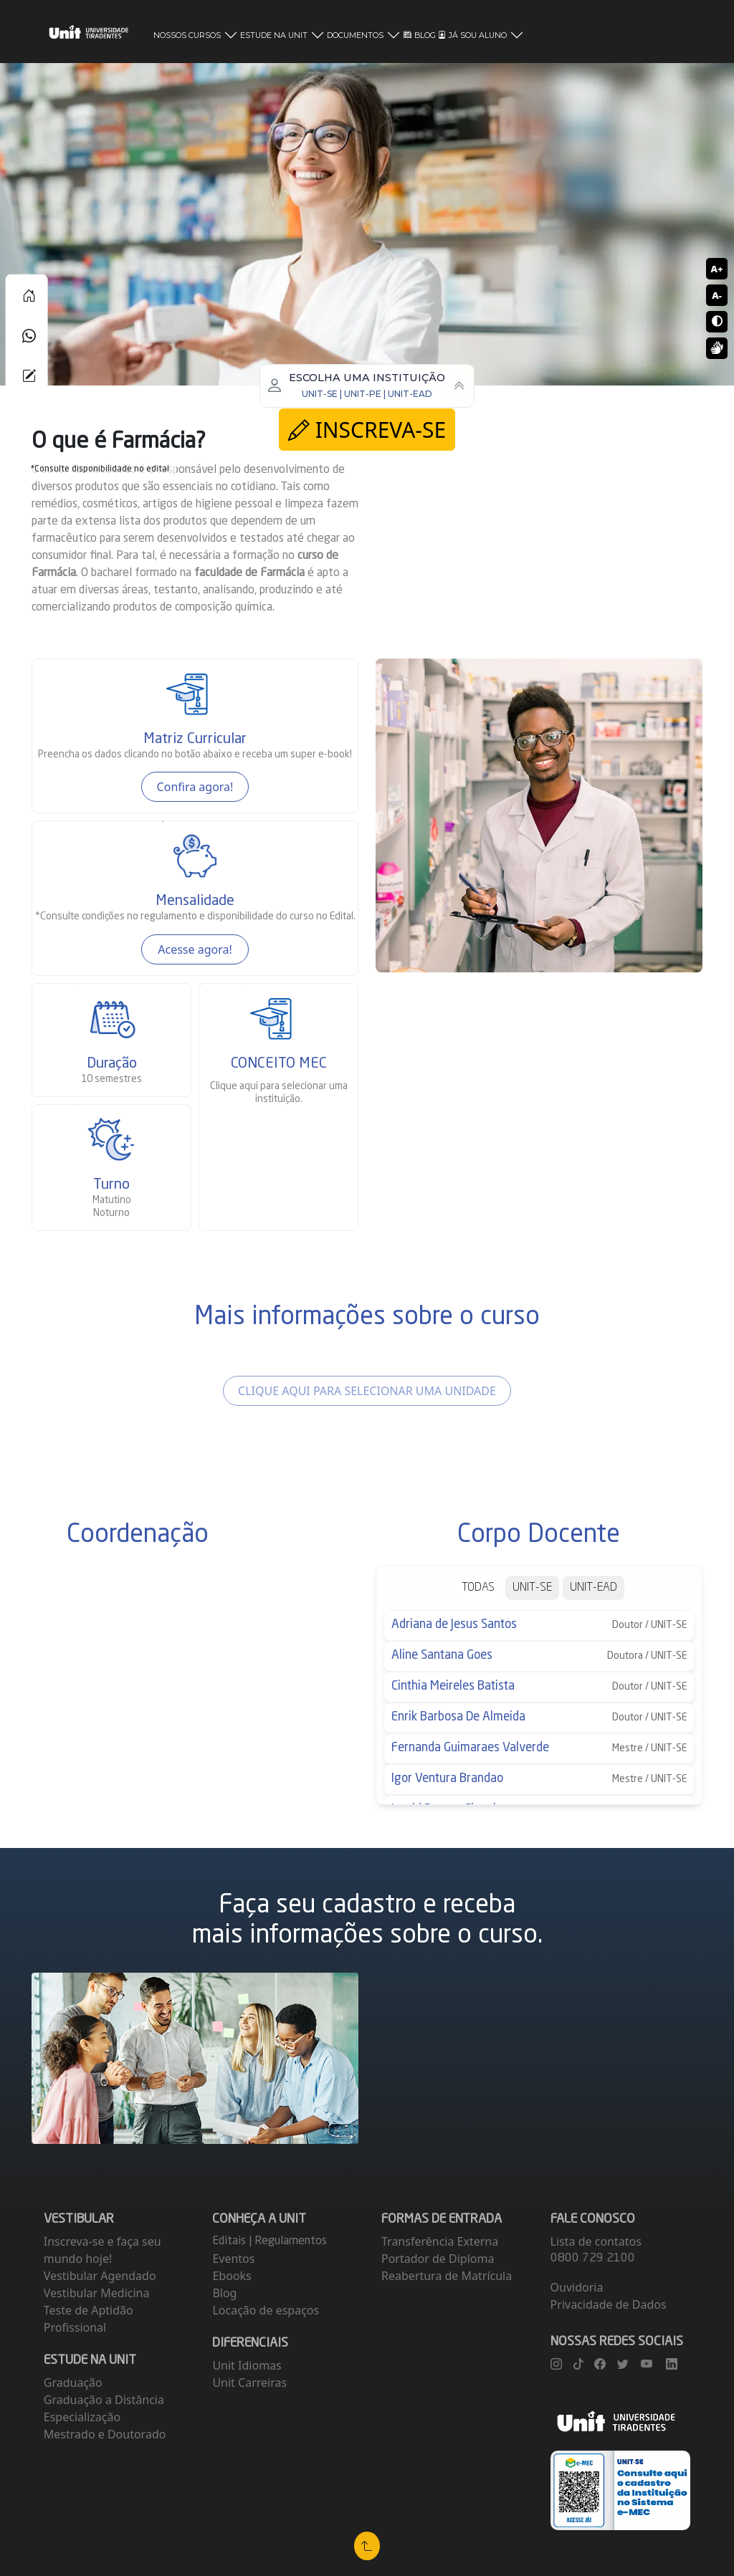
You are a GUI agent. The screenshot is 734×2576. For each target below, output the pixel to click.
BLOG (420, 35)
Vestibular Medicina (97, 2293)
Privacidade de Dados (608, 2304)
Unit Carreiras (249, 2382)
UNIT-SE (532, 1588)
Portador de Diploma (437, 2258)
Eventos (233, 2258)
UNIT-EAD (593, 1588)
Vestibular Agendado (100, 2276)
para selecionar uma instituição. (279, 1092)
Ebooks (231, 2276)
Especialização (82, 2417)
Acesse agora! (195, 949)
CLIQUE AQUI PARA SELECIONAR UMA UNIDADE (367, 1391)
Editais (230, 2241)
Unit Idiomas (246, 2365)
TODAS (478, 1588)
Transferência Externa (439, 2241)
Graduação (73, 2382)
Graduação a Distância (104, 2400)
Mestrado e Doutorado (105, 2434)
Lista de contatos (596, 2241)
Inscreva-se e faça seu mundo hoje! (102, 2249)
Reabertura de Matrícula (446, 2276)
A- (717, 295)
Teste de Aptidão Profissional (88, 2318)
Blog (224, 2293)
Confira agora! (195, 787)
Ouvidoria (577, 2287)
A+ (716, 268)
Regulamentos (290, 2241)
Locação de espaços (265, 2310)
